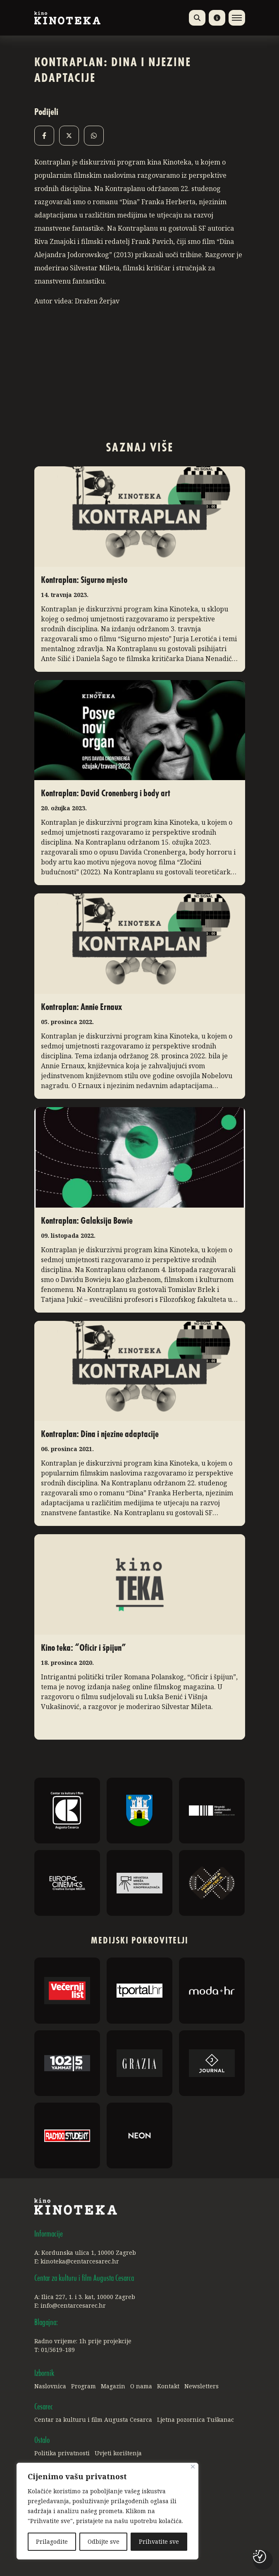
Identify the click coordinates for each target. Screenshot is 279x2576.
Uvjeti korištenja (118, 2453)
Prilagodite (52, 2541)
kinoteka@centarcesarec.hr (80, 2261)
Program (83, 2386)
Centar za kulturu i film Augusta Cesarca (93, 2419)
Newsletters (201, 2386)
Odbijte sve (103, 2541)
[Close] (193, 2467)
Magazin (113, 2386)
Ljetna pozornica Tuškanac (195, 2419)
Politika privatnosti (62, 2453)
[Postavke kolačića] (259, 2556)
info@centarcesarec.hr (73, 2305)
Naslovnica (50, 2386)
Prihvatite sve (159, 2541)
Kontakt (168, 2386)
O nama (141, 2386)
